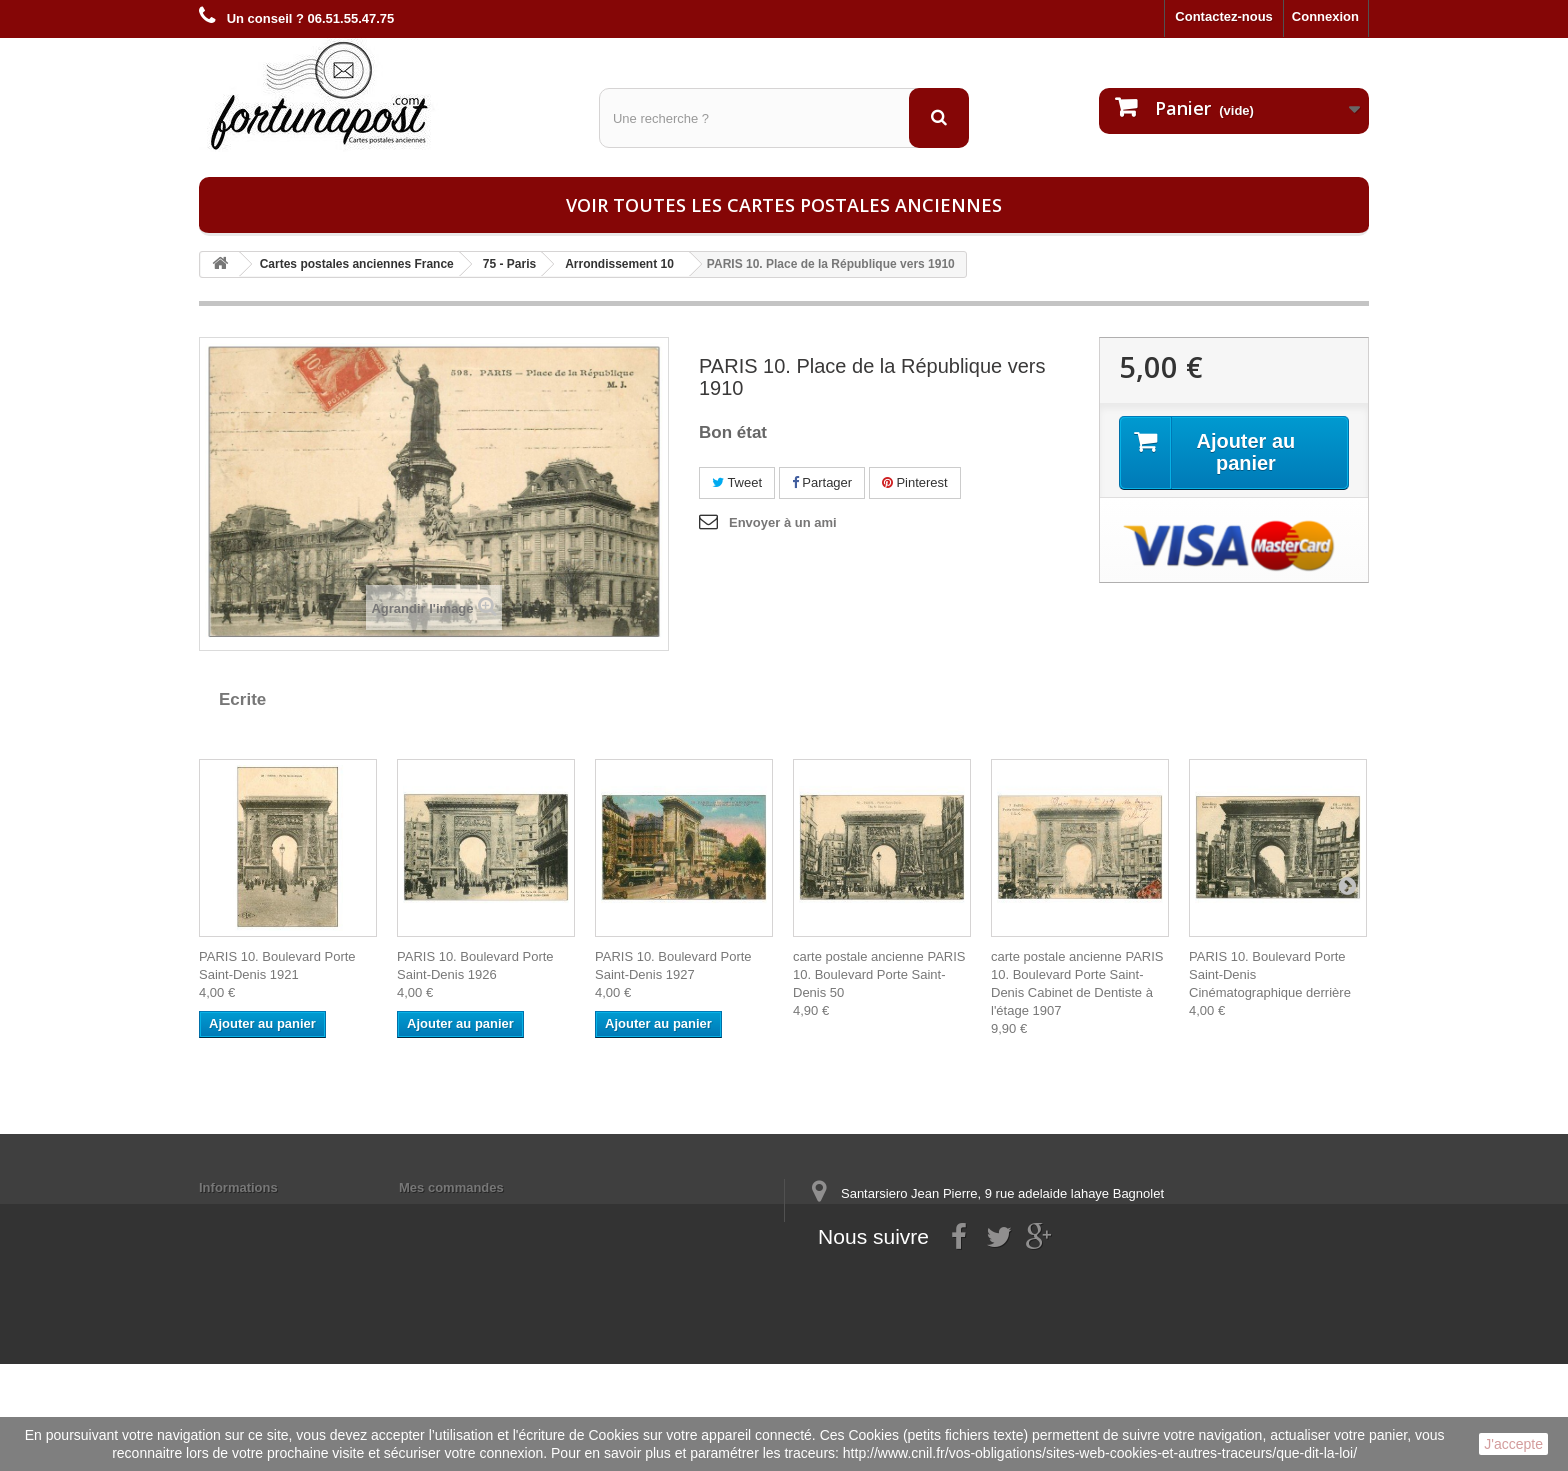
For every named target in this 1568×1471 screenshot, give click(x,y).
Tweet (737, 482)
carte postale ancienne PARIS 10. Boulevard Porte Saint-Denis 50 (879, 974)
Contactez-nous (1224, 16)
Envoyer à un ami (783, 522)
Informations (238, 1187)
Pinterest (915, 482)
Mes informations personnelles (494, 1213)
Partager (822, 482)
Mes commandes (451, 1187)
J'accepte (1513, 1444)
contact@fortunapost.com (963, 1297)
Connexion (1325, 16)
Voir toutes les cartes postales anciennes (784, 205)
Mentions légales (251, 1213)
